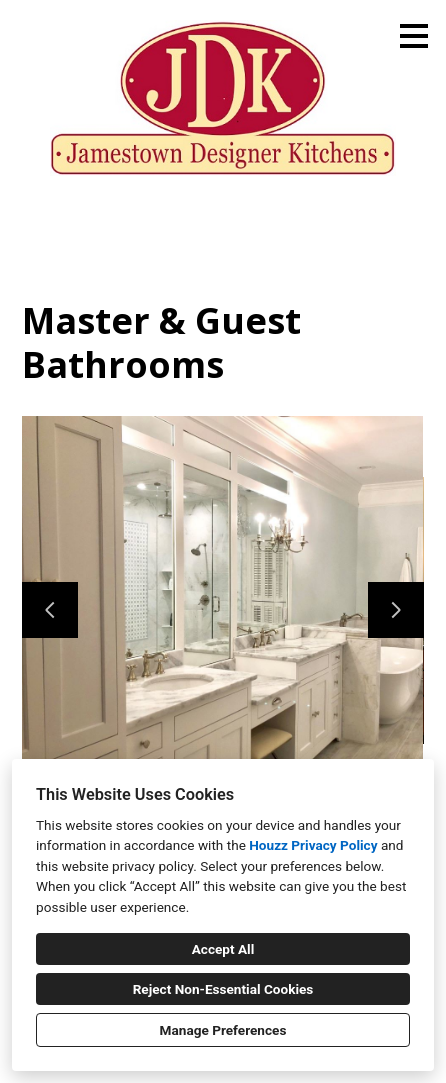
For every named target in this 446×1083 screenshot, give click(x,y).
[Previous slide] (50, 610)
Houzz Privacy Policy (313, 845)
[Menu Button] (414, 36)
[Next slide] (396, 610)
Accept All (223, 949)
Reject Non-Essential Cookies (223, 989)
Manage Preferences (223, 1030)
